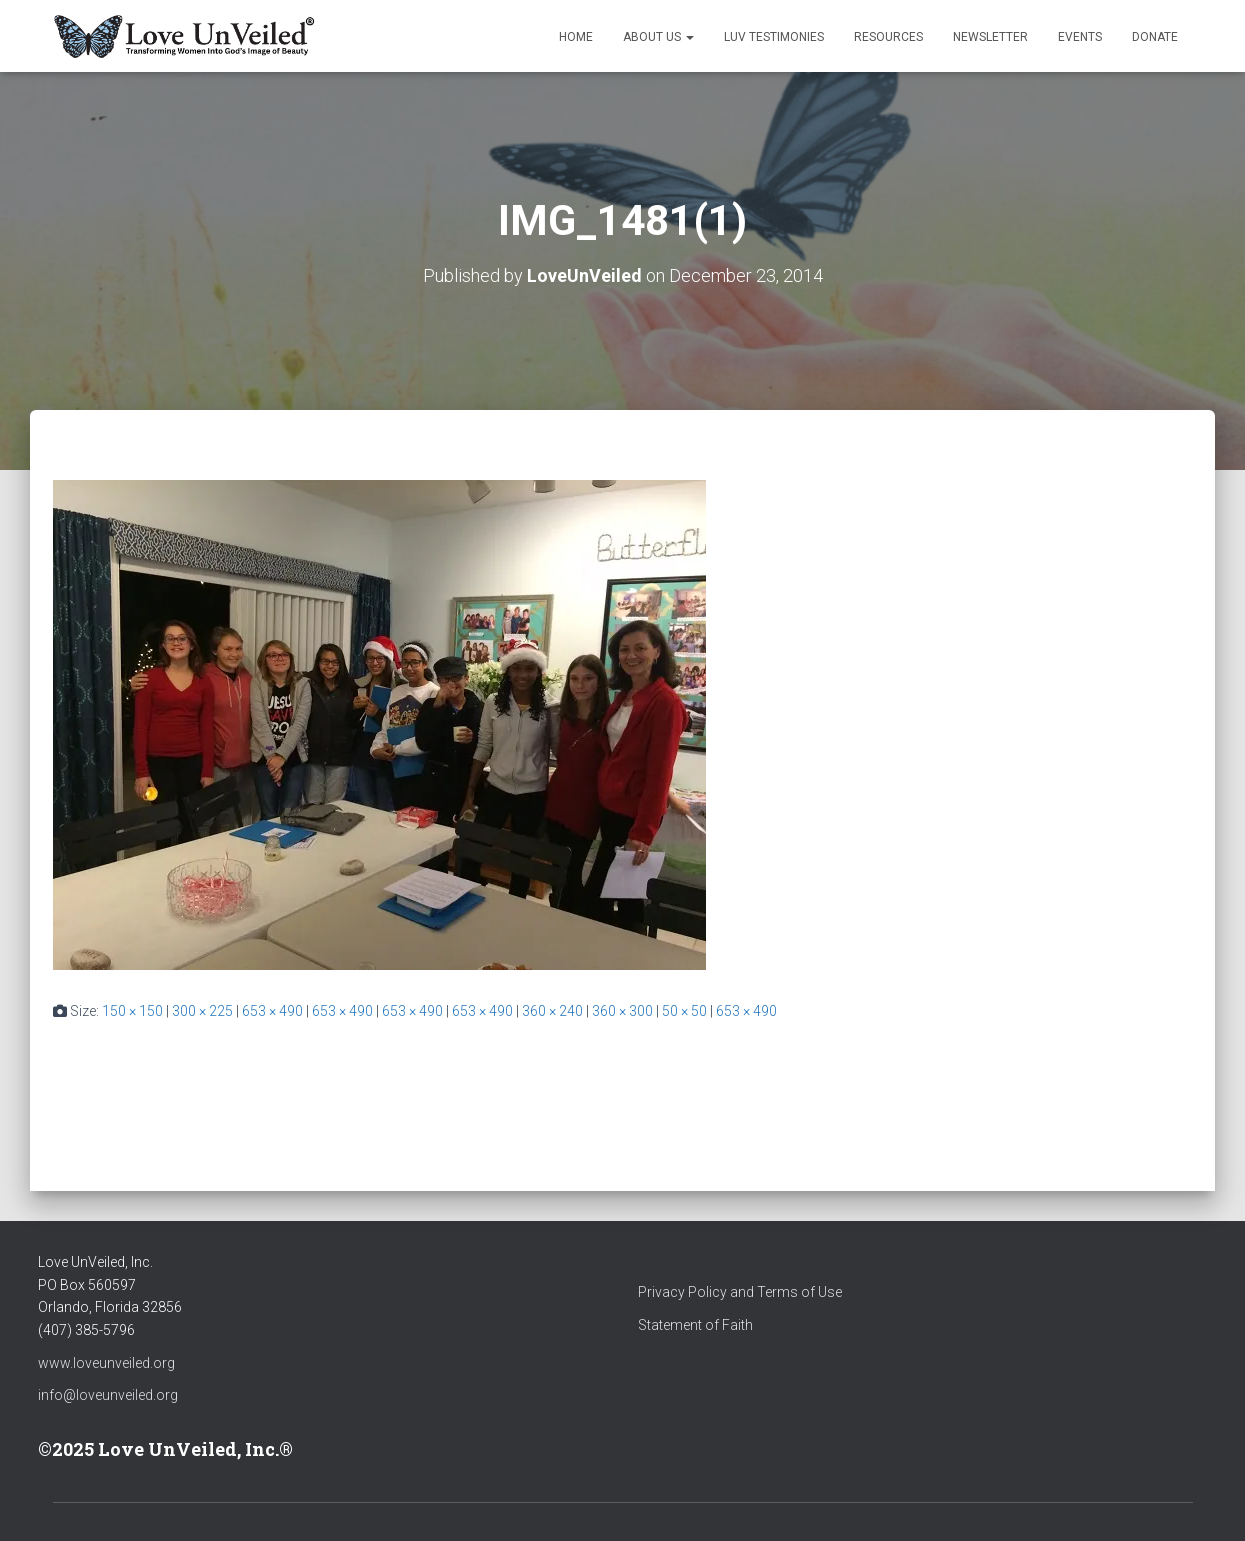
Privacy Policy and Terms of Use (740, 1292)
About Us (658, 37)
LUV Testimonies (774, 37)
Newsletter (990, 37)
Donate (1155, 37)
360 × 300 (622, 1011)
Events (1080, 37)
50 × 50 (684, 1011)
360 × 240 (552, 1011)
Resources (888, 37)
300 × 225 (202, 1011)
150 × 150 (132, 1011)
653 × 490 (272, 1011)
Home (576, 37)
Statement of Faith (695, 1325)
